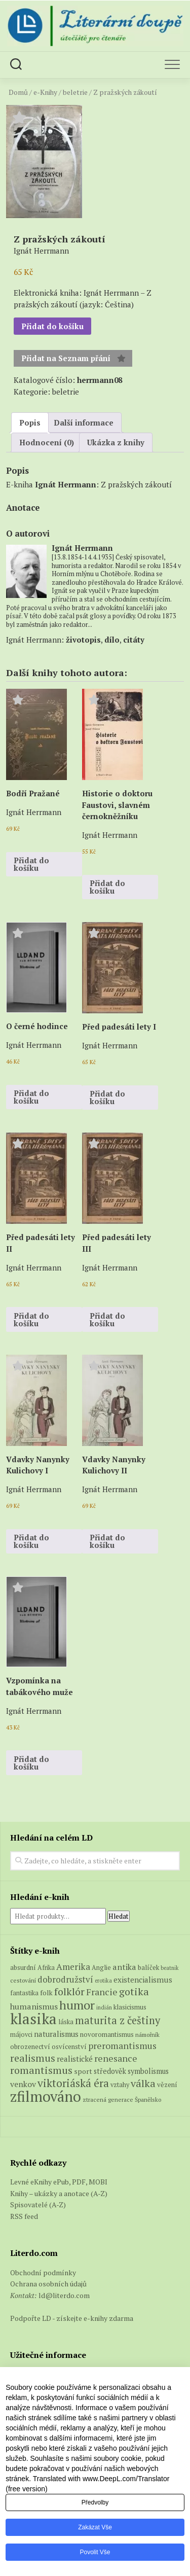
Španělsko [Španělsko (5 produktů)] (148, 2099)
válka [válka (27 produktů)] (143, 2083)
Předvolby (95, 2502)
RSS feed (24, 2216)
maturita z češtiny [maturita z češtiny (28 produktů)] (117, 2020)
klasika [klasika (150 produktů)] (33, 2018)
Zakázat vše (95, 2527)
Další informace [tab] (83, 422)
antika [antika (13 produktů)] (124, 1966)
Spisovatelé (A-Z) (38, 2204)
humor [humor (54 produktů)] (77, 2005)
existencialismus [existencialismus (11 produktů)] (142, 1979)
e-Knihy (45, 92)
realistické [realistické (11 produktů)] (75, 2059)
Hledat (118, 1916)
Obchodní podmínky (43, 2272)
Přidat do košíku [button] (31, 864)
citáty (133, 639)
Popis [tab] (30, 422)
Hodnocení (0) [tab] (46, 442)
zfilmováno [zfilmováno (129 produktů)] (45, 2096)
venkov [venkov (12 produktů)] (23, 2084)
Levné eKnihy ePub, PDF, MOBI (58, 2181)
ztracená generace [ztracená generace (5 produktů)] (108, 2099)
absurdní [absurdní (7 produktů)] (23, 1967)
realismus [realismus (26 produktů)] (32, 2058)
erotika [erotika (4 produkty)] (103, 1980)
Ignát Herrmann (65, 484)
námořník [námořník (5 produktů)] (147, 2034)
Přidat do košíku (52, 326)
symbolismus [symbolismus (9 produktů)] (148, 2071)
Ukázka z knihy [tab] (115, 442)
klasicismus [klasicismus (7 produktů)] (129, 2007)
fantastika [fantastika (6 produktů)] (24, 1993)
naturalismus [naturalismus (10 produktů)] (56, 2034)
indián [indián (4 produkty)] (104, 2007)
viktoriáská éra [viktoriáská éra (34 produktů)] (73, 2083)
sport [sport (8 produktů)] (83, 2071)
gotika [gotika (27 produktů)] (134, 1991)
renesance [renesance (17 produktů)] (115, 2058)
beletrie (75, 92)
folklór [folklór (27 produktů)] (69, 1991)
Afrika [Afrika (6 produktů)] (46, 1967)
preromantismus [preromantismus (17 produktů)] (122, 2046)
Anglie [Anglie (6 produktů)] (101, 1967)
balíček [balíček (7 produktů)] (148, 1967)
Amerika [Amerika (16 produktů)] (73, 1966)
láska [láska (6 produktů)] (65, 2022)
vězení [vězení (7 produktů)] (167, 2084)
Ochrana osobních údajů (48, 2283)
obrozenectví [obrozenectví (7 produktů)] (30, 2046)
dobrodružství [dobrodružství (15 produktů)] (65, 1979)
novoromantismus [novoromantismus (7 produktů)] (107, 2034)
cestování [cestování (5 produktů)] (23, 1980)
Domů (18, 92)
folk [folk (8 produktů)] (46, 1992)
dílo (112, 639)
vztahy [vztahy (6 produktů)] (119, 2084)
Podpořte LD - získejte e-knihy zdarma (71, 2318)
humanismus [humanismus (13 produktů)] (34, 2006)
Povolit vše (95, 2552)
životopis (83, 639)
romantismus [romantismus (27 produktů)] (41, 2070)
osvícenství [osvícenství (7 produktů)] (69, 2046)
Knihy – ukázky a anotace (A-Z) (58, 2193)
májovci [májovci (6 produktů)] (21, 2034)
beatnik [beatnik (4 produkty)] (170, 1967)
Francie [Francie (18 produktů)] (102, 1992)
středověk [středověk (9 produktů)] (110, 2071)
